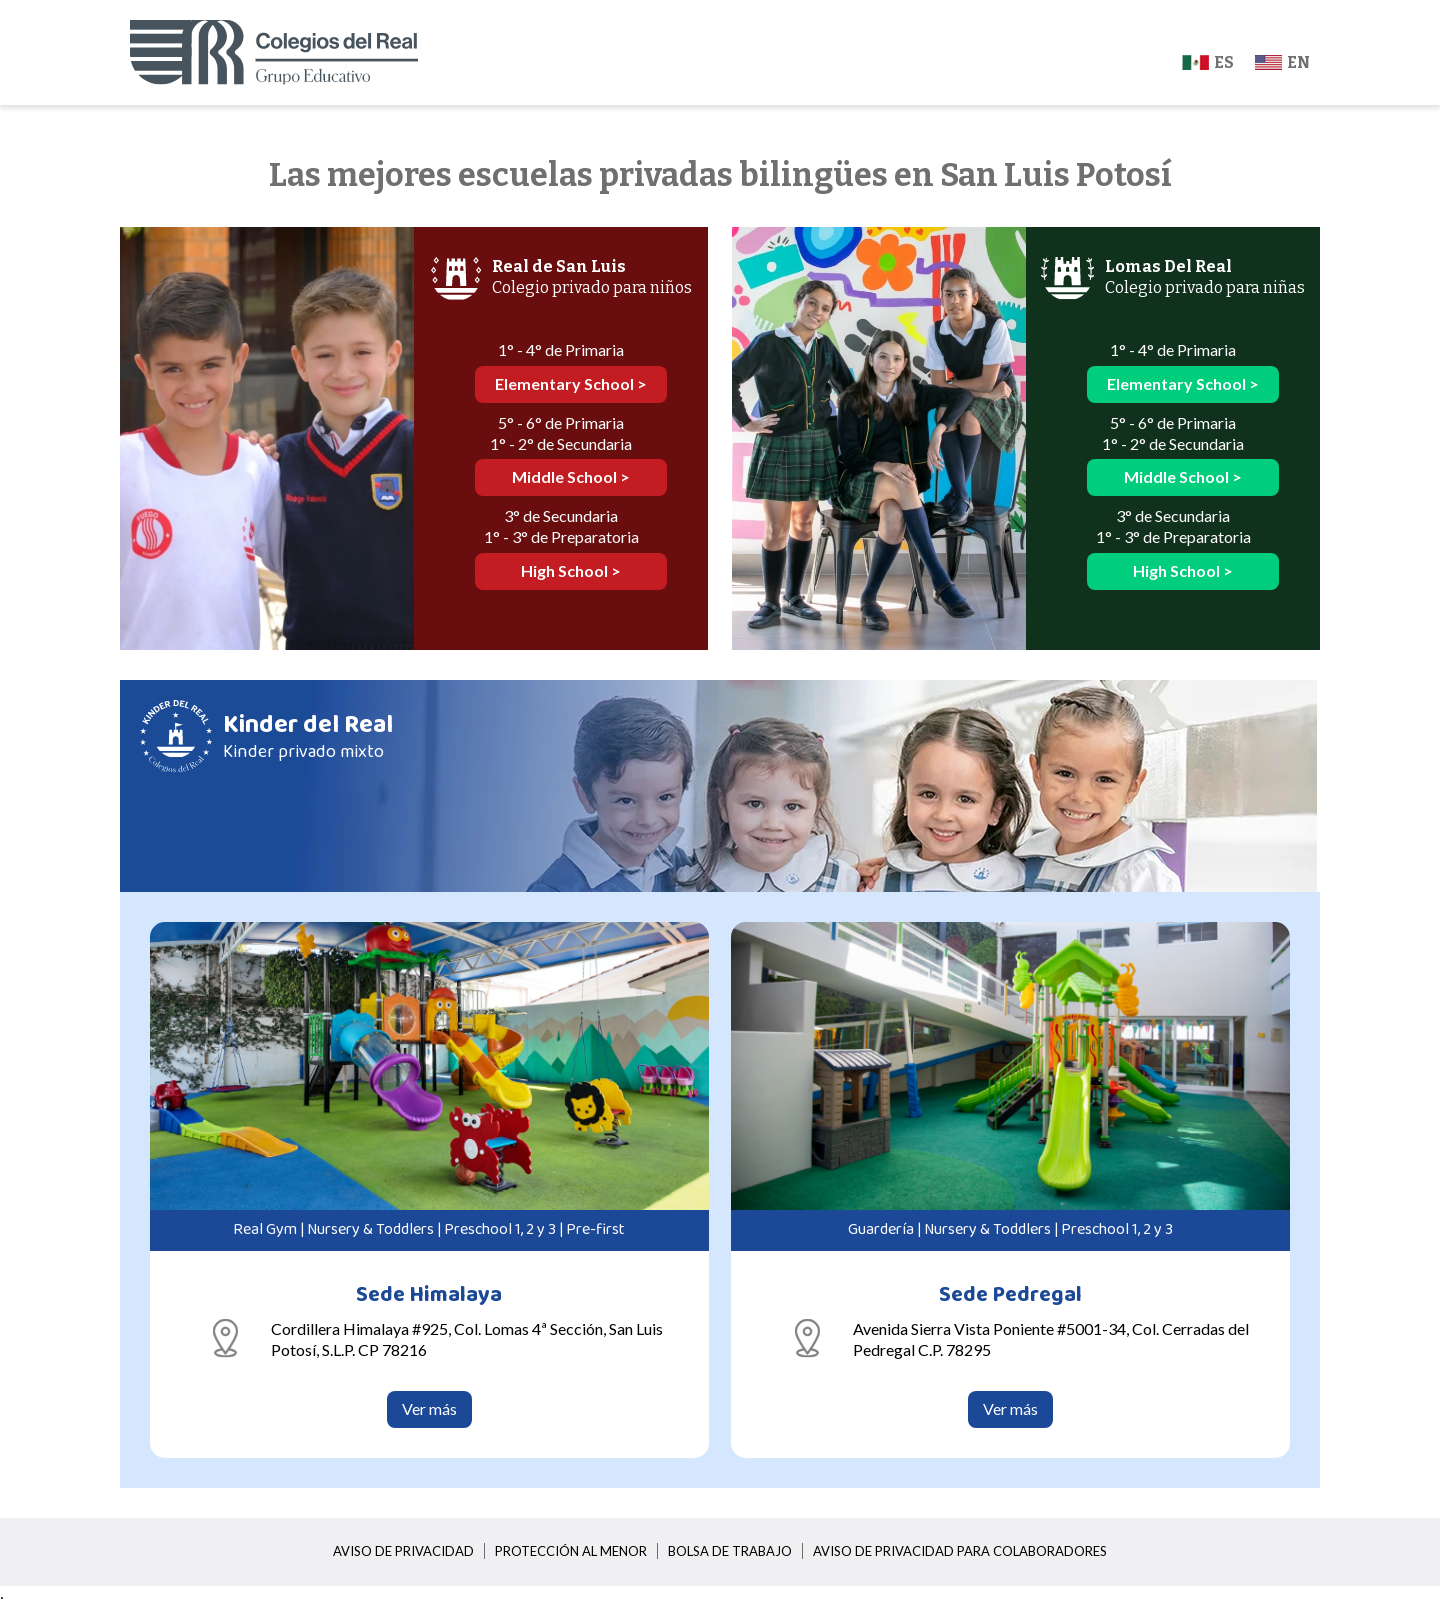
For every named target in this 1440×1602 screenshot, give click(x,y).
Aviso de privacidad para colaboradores (960, 1551)
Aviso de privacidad (403, 1551)
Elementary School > (571, 383)
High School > (571, 570)
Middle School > (571, 476)
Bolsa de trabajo (730, 1551)
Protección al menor (571, 1551)
